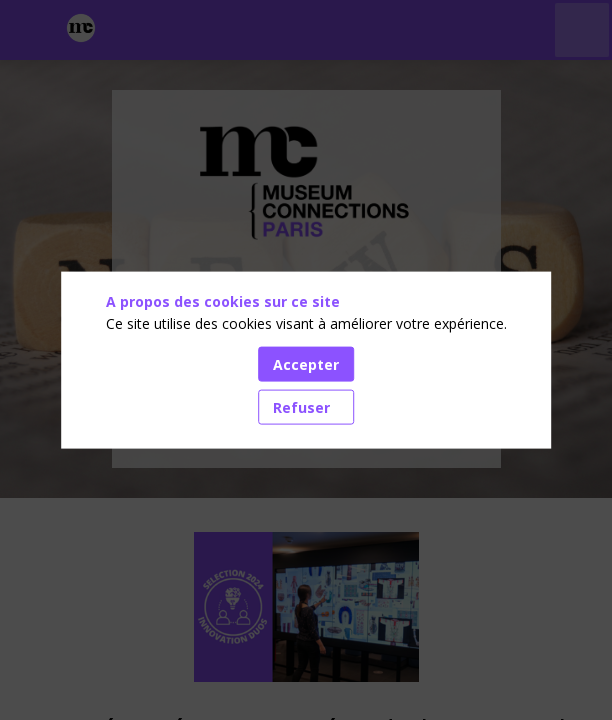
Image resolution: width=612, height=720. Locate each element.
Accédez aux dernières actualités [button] (306, 420)
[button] (30, 30)
